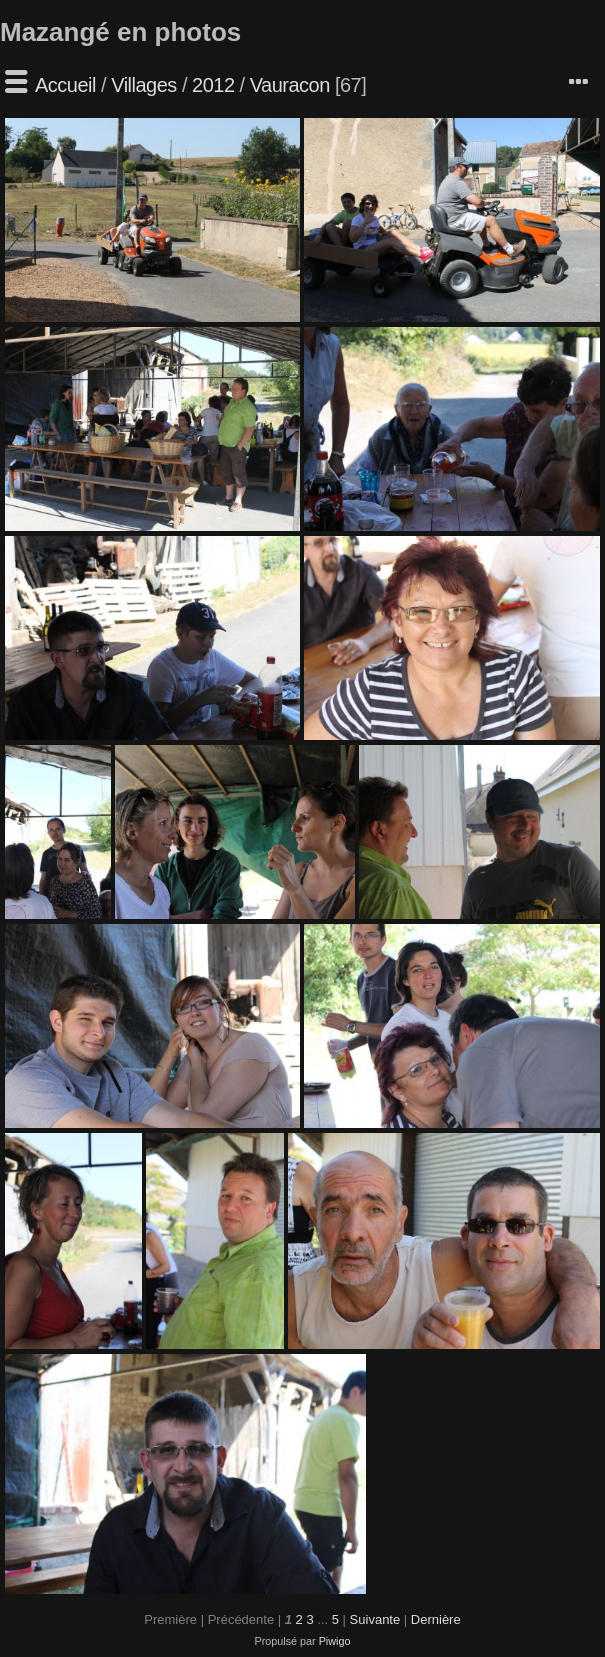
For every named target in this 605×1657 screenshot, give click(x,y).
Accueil (65, 85)
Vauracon (290, 85)
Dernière (436, 1619)
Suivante (375, 1619)
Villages (144, 85)
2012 (213, 85)
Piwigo (335, 1641)
